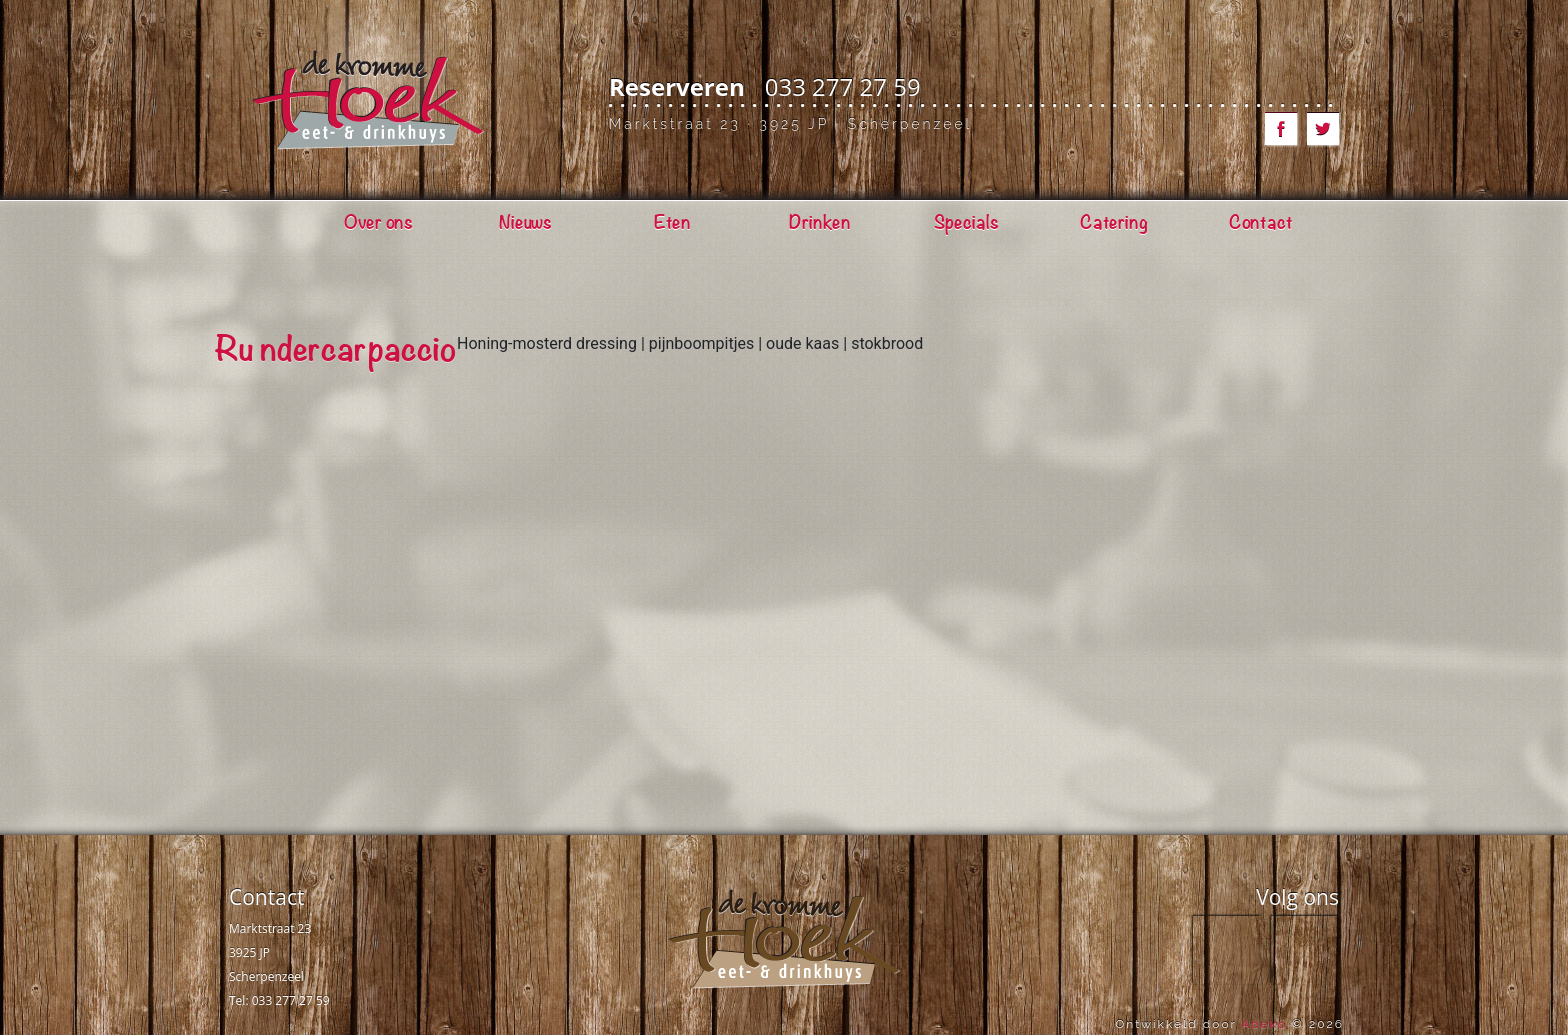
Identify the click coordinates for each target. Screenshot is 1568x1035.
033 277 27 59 (843, 86)
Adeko (1264, 1024)
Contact (266, 897)
